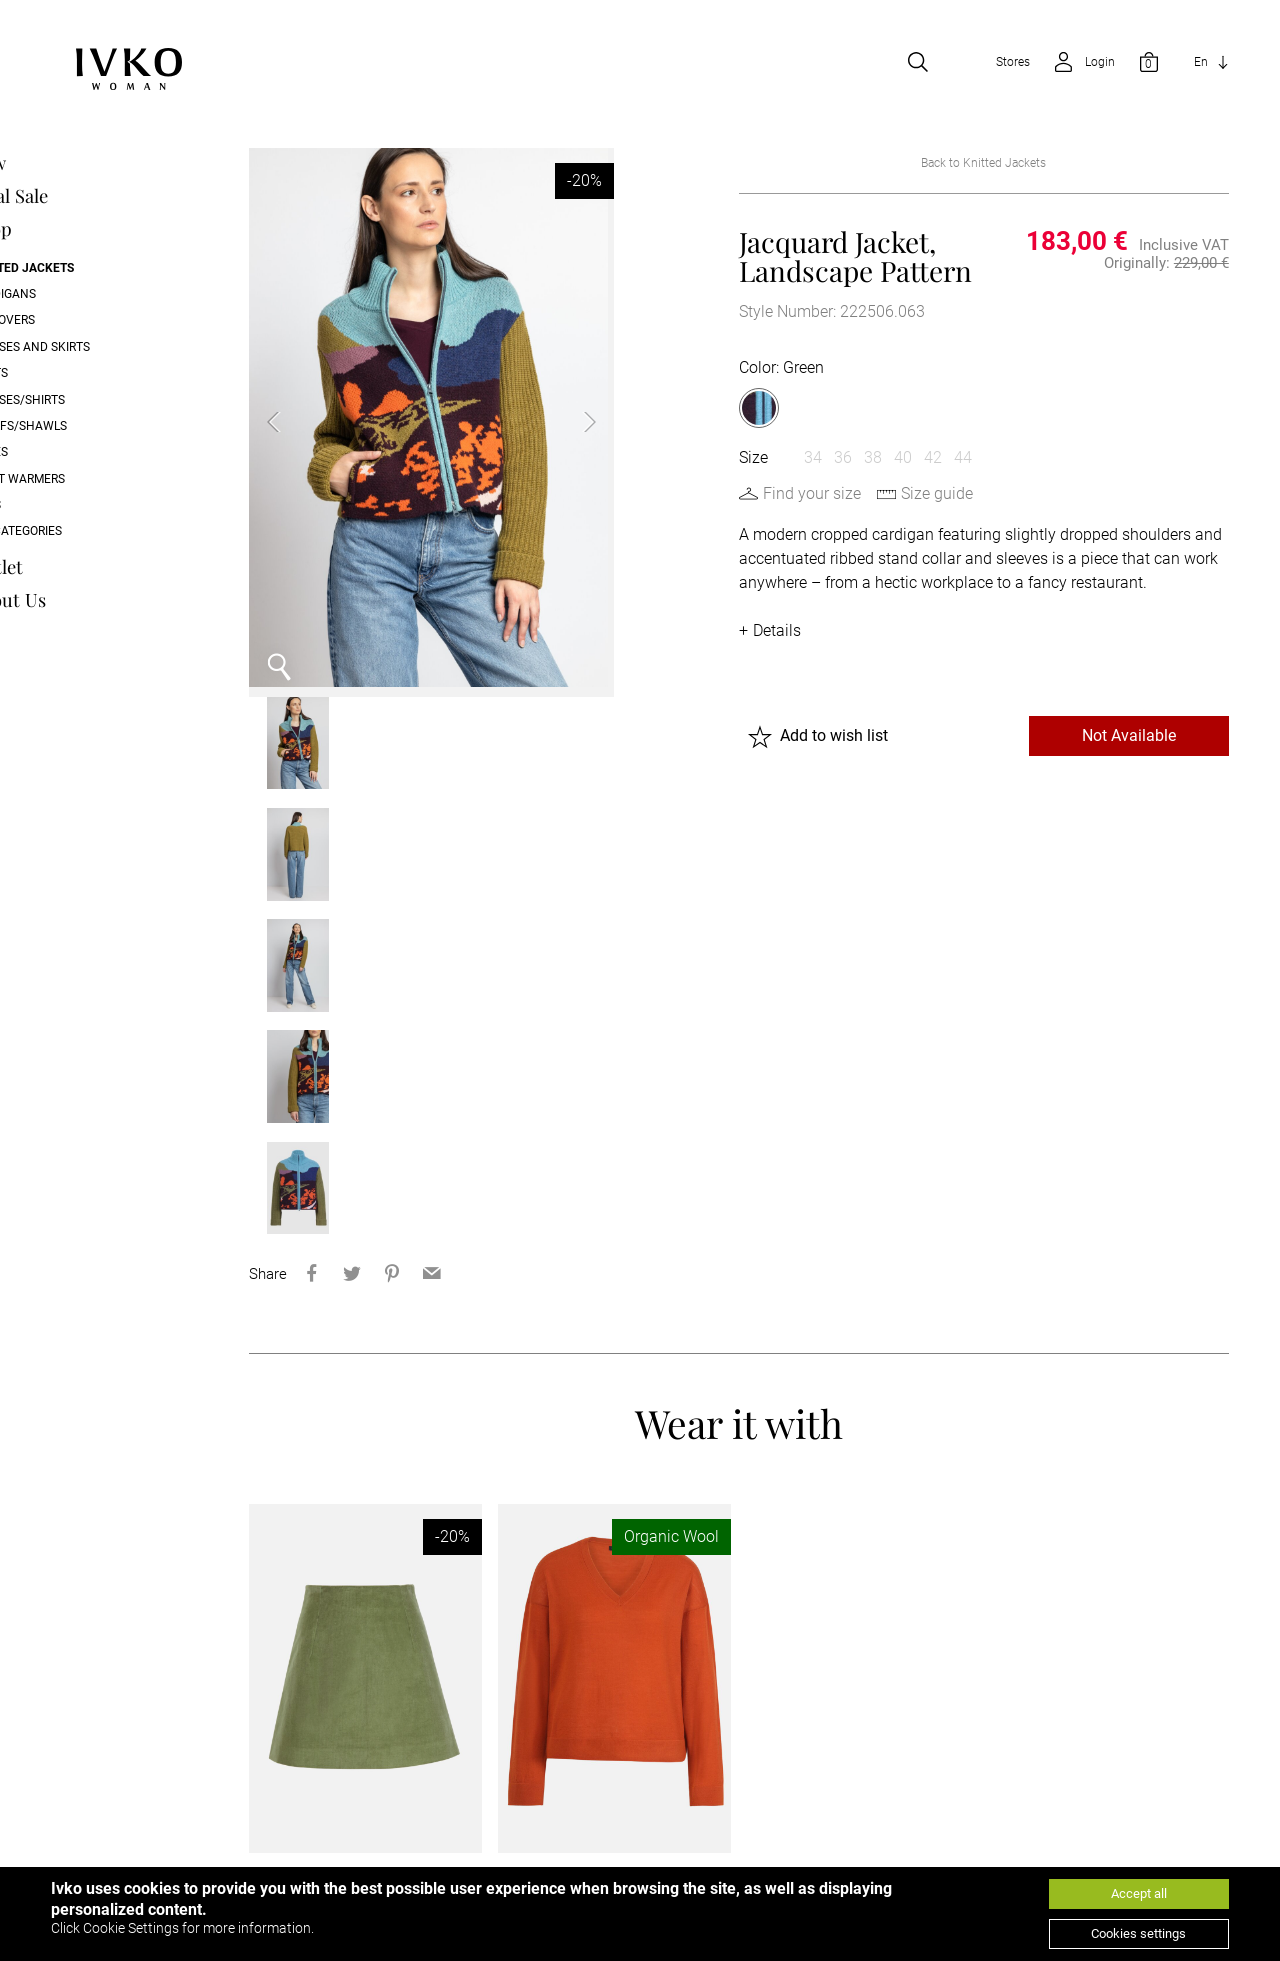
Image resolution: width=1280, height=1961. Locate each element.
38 (873, 458)
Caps (65, 507)
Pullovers (82, 322)
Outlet (76, 568)
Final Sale (89, 197)
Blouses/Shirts (97, 401)
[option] (428, 419)
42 (933, 458)
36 (843, 458)
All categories (96, 533)
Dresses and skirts (110, 348)
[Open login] (1078, 64)
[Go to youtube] (1154, 1863)
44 (963, 458)
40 (903, 458)
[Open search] (918, 64)
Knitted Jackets (102, 269)
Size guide (937, 494)
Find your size (812, 494)
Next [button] (568, 419)
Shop (71, 230)
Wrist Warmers (97, 480)
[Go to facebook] (1104, 1863)
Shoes (69, 454)
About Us (88, 601)
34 (813, 458)
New (68, 164)
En (1201, 64)
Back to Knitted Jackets (983, 164)
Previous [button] (289, 419)
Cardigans (83, 296)
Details (777, 631)
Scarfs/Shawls (98, 428)
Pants (69, 375)
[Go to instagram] (1204, 1863)
